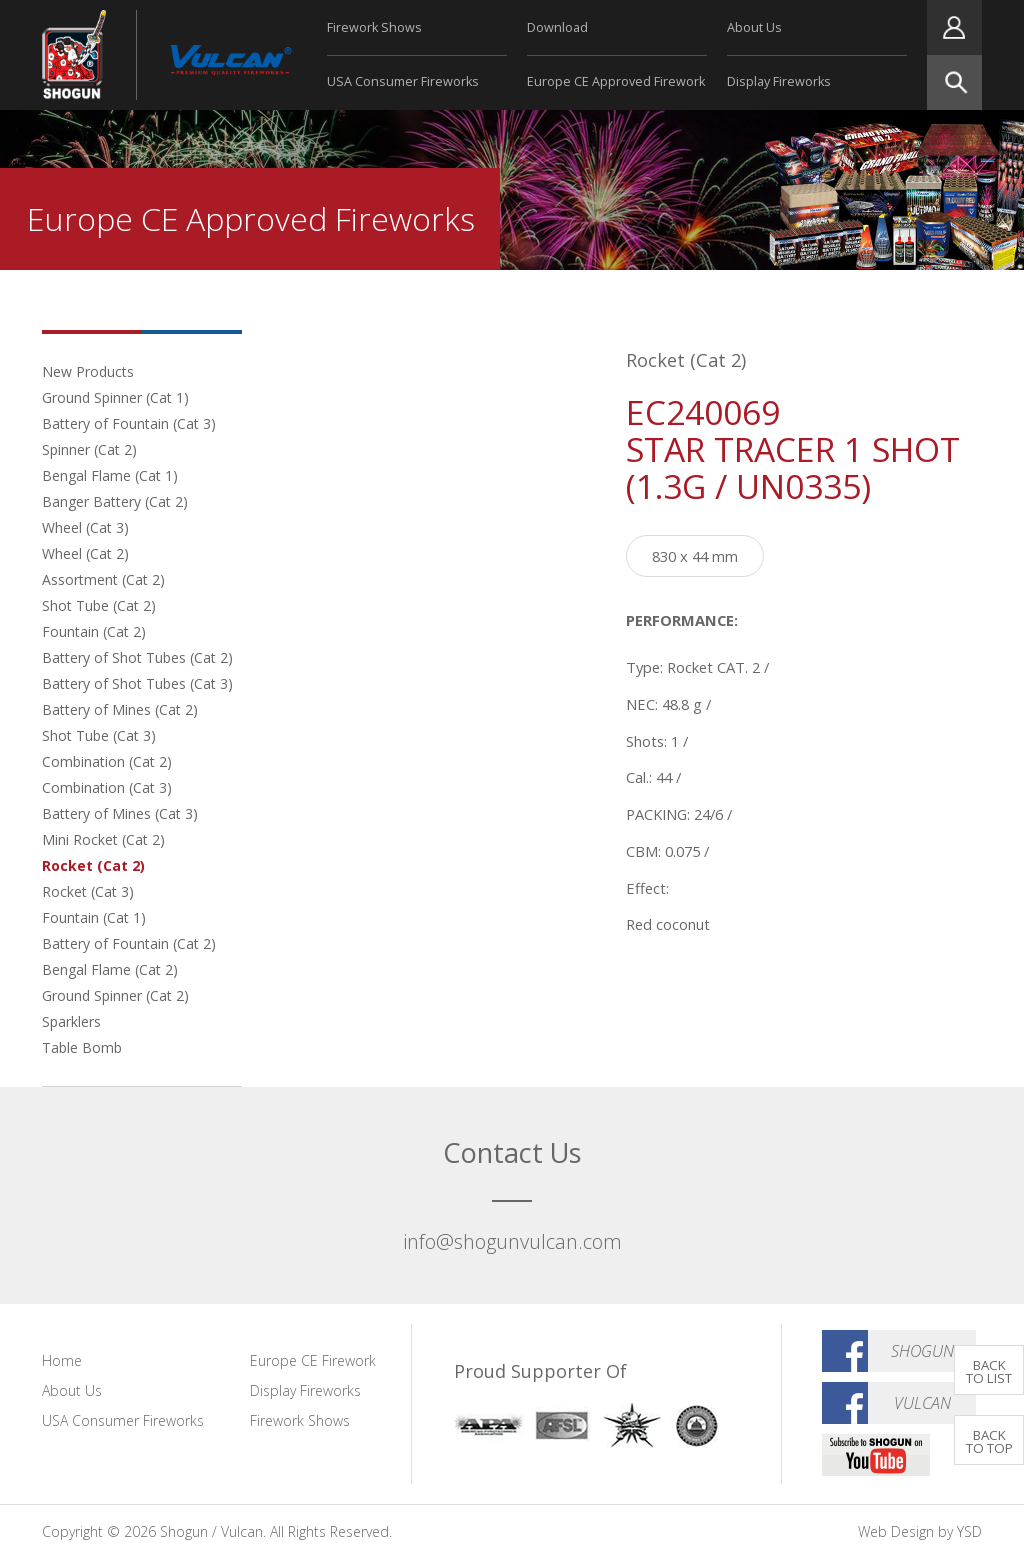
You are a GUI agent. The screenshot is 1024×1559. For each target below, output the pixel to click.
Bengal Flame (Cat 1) (110, 475)
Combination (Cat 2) (107, 761)
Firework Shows (374, 27)
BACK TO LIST (989, 1371)
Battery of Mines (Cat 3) (120, 813)
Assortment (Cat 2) (103, 579)
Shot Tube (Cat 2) (99, 605)
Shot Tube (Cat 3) (99, 735)
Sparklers (71, 1021)
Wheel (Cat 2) (85, 553)
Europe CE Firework (313, 1360)
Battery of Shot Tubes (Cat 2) (137, 657)
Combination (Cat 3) (107, 787)
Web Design (896, 1531)
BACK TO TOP (989, 1441)
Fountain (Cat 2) (94, 631)
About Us (754, 27)
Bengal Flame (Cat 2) (110, 969)
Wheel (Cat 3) (85, 527)
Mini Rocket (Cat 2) (103, 839)
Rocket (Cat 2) (93, 865)
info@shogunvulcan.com (512, 1241)
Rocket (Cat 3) (88, 891)
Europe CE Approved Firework (616, 81)
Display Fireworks (779, 81)
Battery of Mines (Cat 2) (120, 709)
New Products (88, 371)
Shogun (922, 1351)
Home (62, 1360)
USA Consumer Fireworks (403, 81)
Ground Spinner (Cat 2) (115, 995)
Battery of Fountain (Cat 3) (129, 423)
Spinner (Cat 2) (89, 449)
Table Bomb (82, 1047)
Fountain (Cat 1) (94, 917)
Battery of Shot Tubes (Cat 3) (137, 683)
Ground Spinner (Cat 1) (115, 397)
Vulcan (922, 1403)
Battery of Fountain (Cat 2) (129, 943)
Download (557, 27)
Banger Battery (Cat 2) (115, 501)
